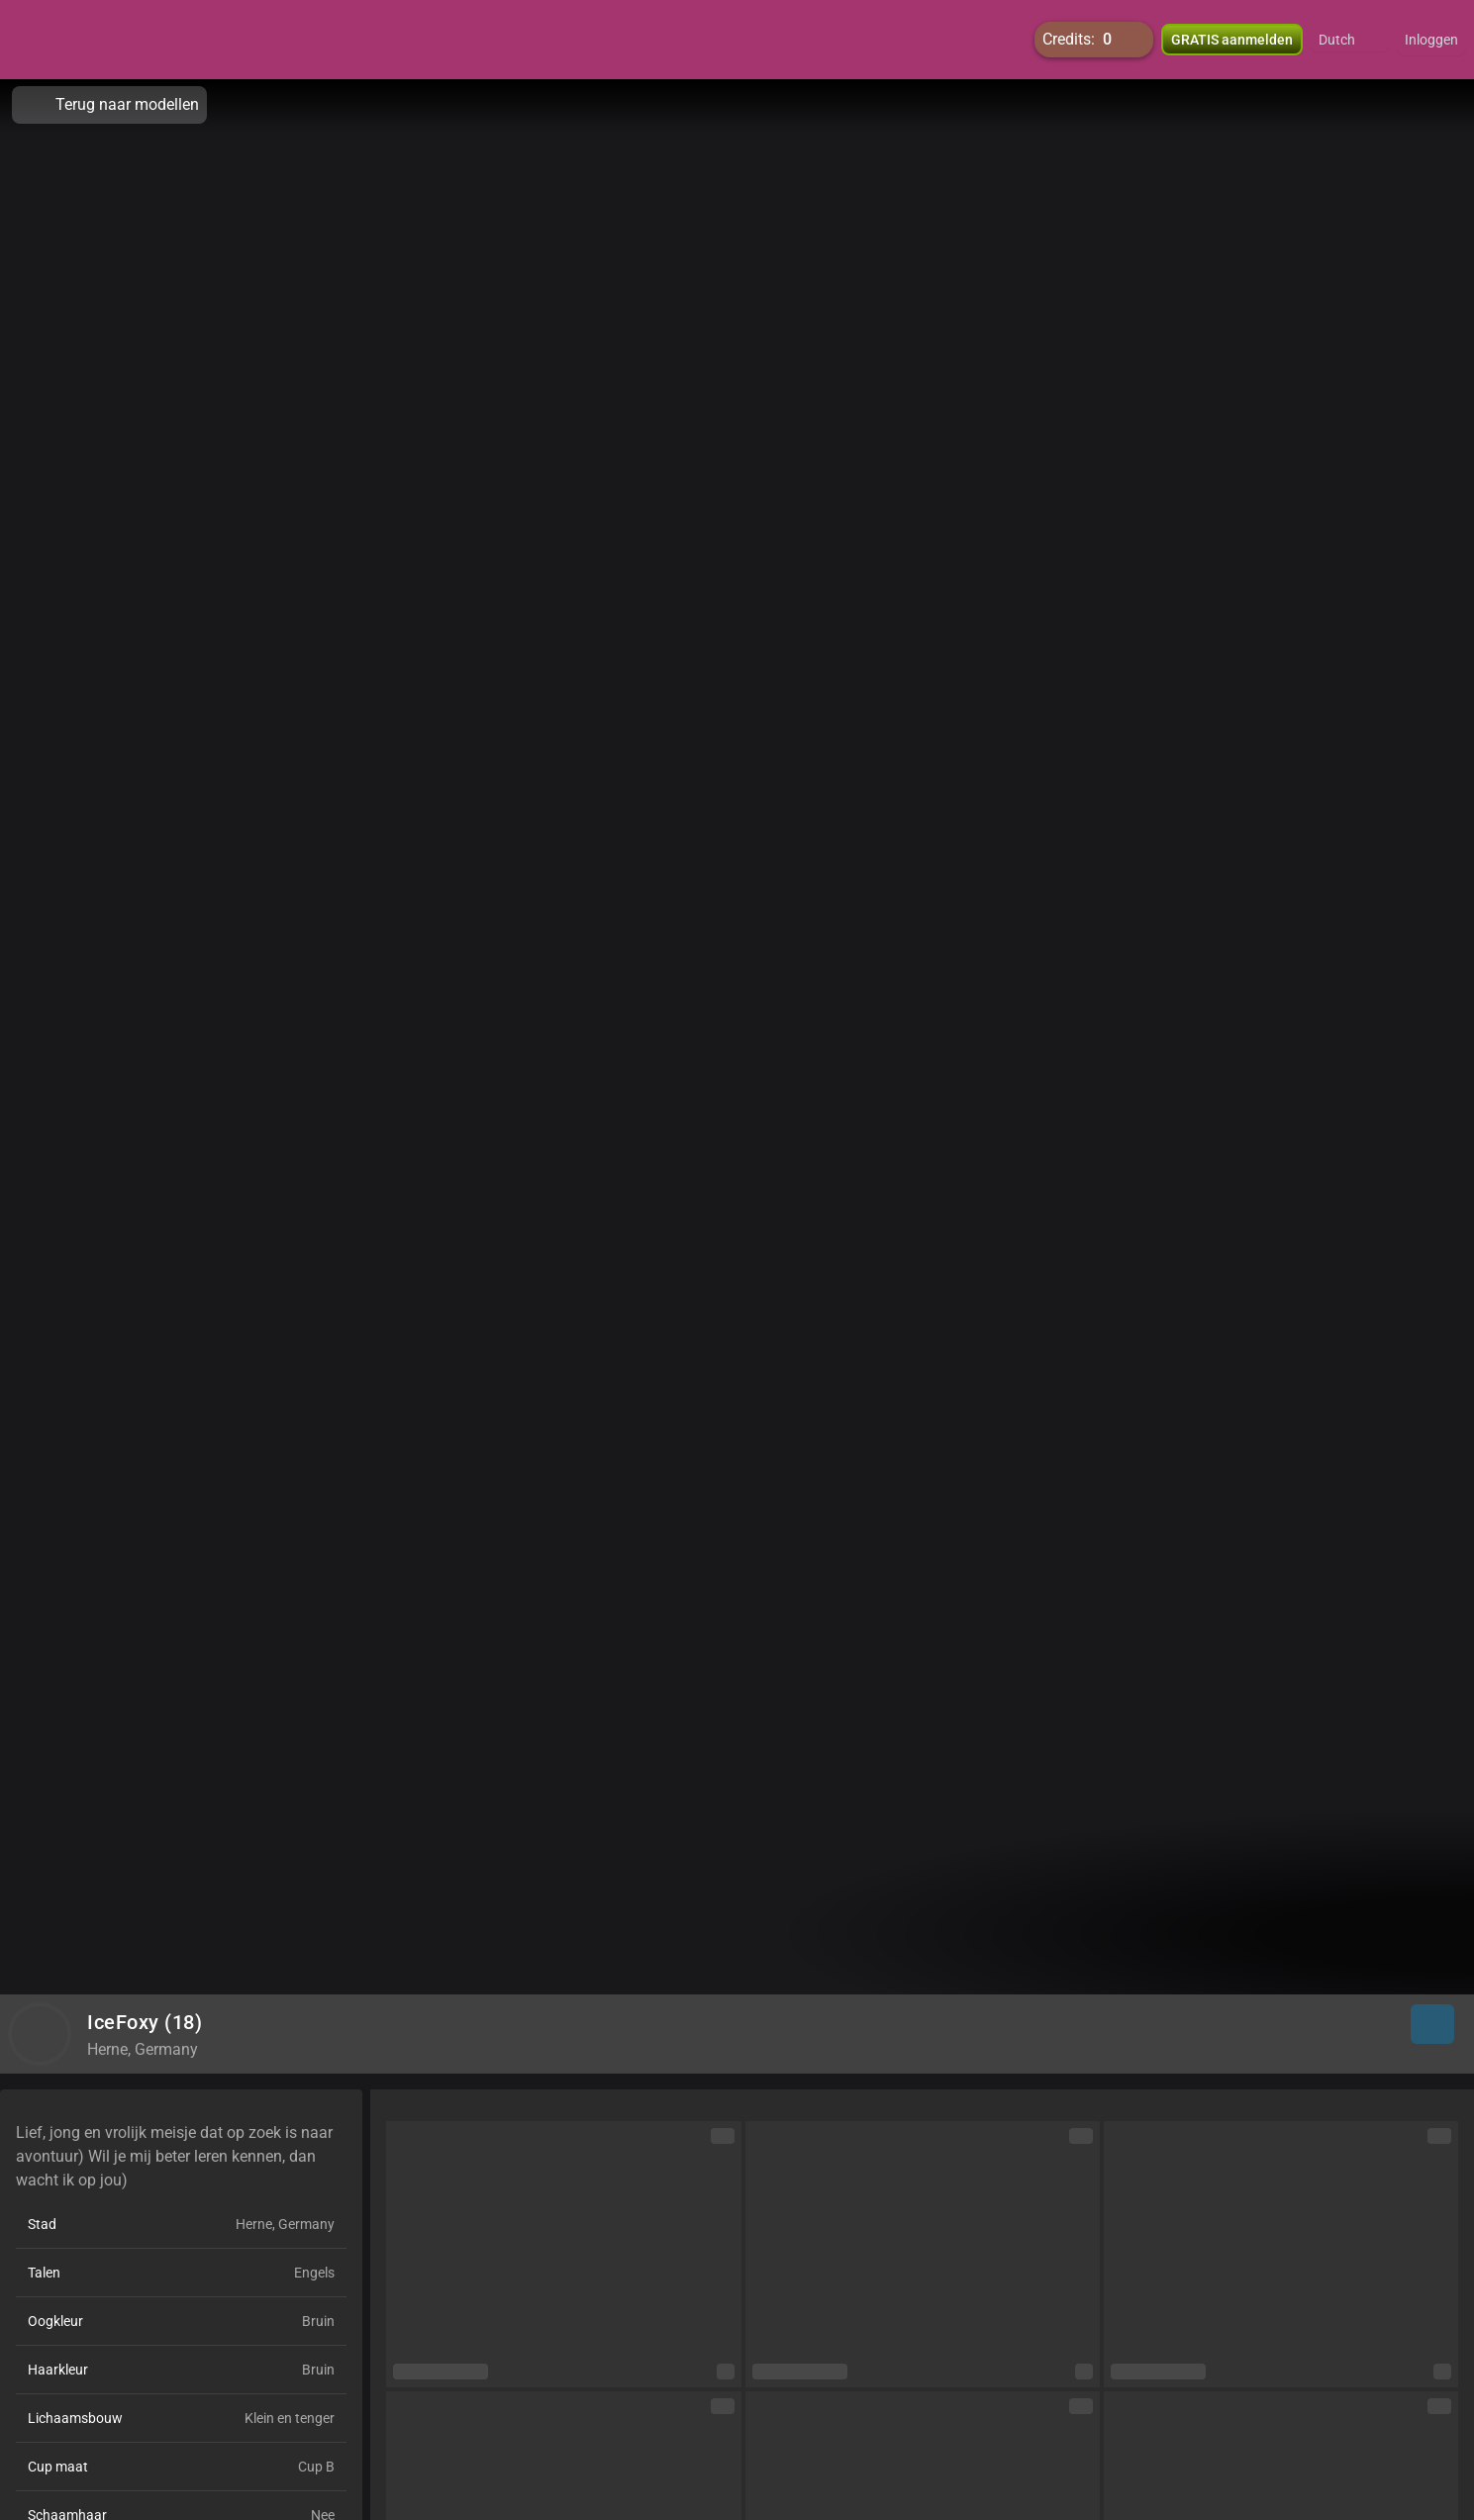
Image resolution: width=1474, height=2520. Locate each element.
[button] (1350, 39)
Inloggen (1431, 40)
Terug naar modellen (109, 105)
